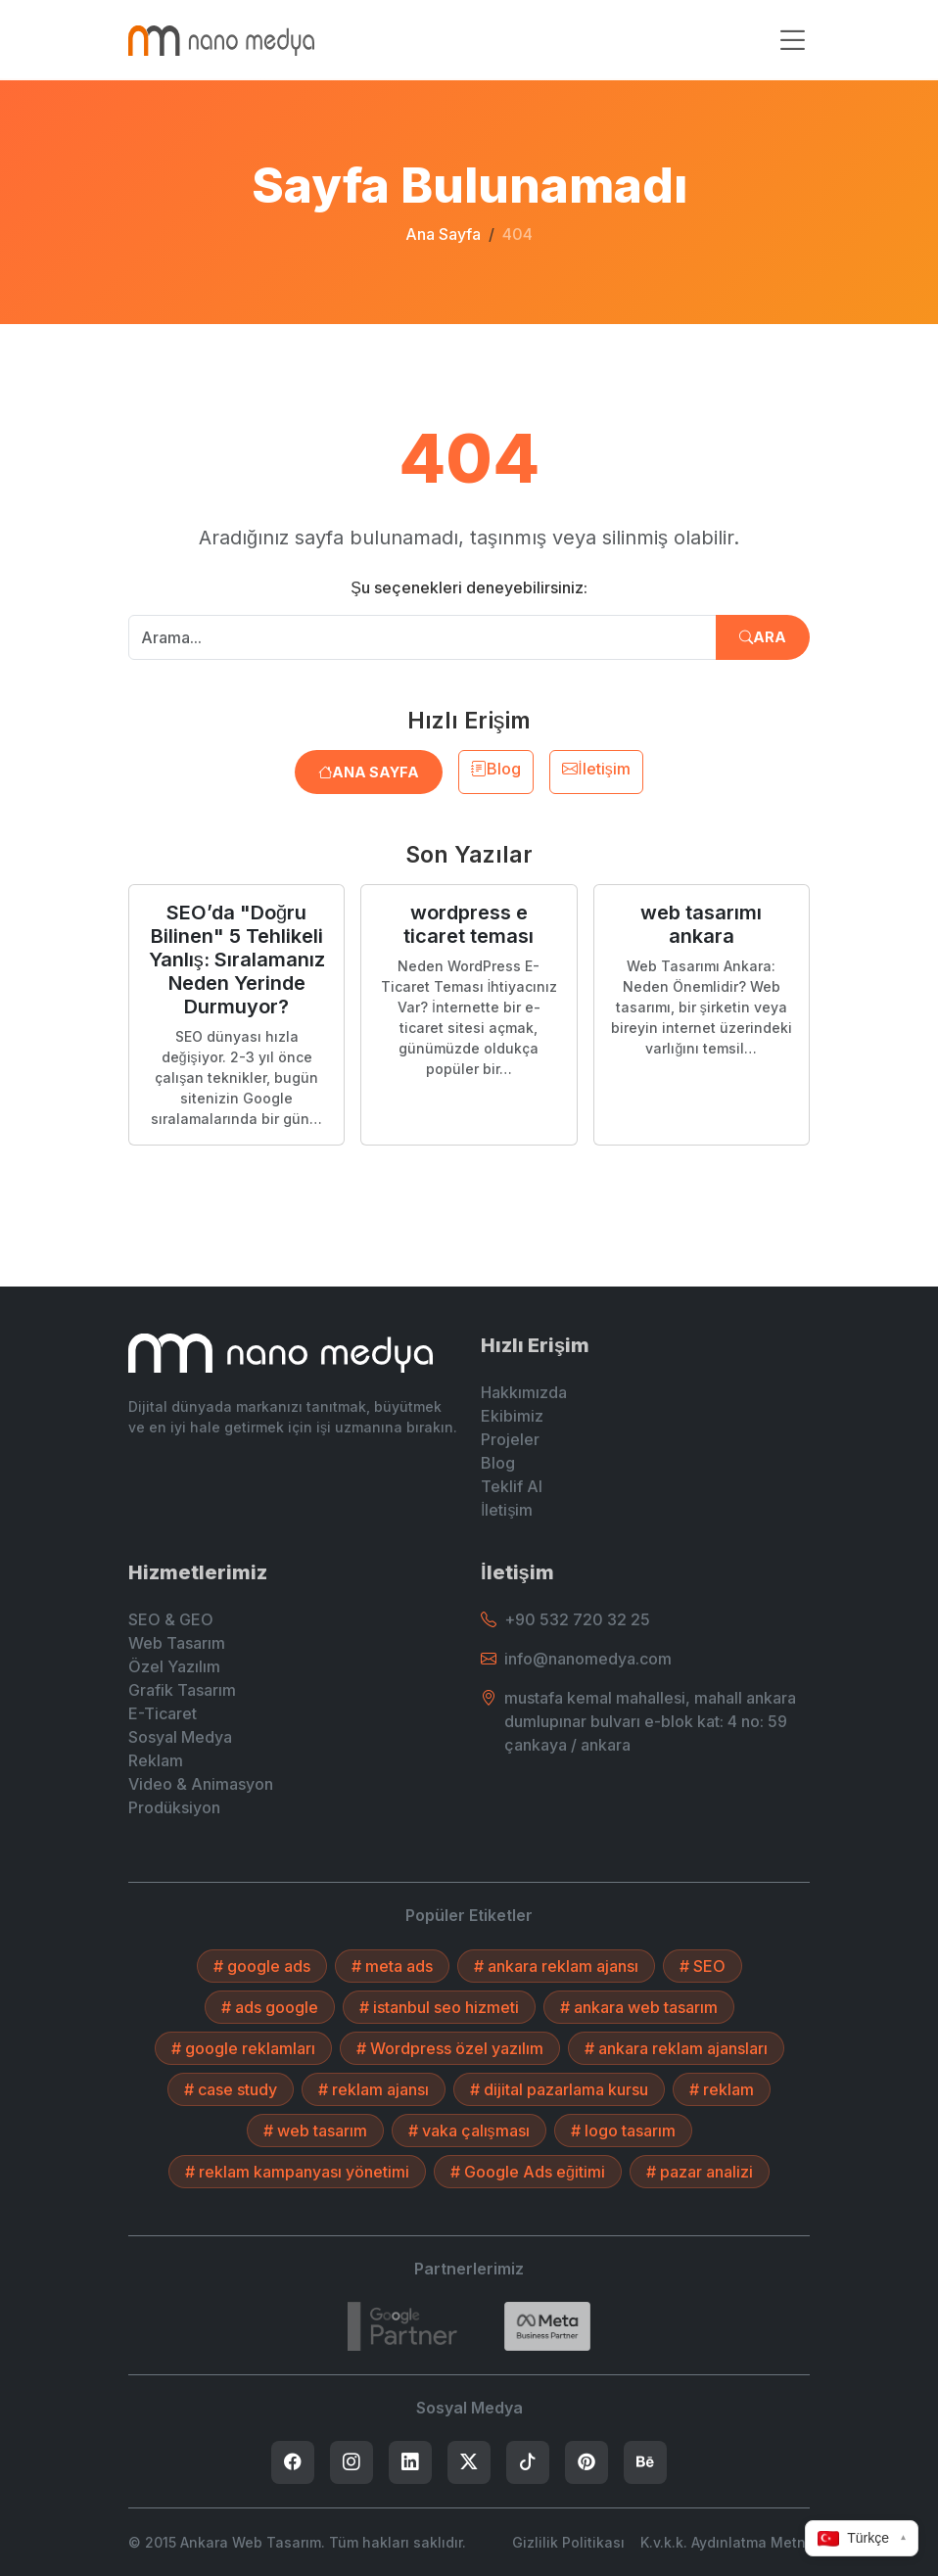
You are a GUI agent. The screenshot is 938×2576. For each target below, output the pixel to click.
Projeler (510, 1439)
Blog (496, 768)
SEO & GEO (170, 1619)
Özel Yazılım (174, 1666)
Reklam (155, 1760)
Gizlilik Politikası (568, 2542)
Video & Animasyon (200, 1784)
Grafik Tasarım (182, 1690)
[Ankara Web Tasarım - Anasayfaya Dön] (221, 40)
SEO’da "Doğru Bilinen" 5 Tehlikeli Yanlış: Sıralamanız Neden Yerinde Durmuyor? (237, 959)
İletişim (596, 768)
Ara (762, 637)
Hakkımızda (524, 1392)
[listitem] (292, 2462)
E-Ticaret (162, 1713)
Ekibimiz (512, 1416)
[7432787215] (402, 2326)
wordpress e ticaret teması (468, 924)
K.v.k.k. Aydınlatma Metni (725, 2542)
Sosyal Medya (180, 1737)
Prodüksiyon (174, 1807)
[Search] (546, 2326)
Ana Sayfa (443, 234)
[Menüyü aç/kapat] (792, 41)
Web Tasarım (176, 1643)
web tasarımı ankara (701, 924)
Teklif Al (511, 1486)
